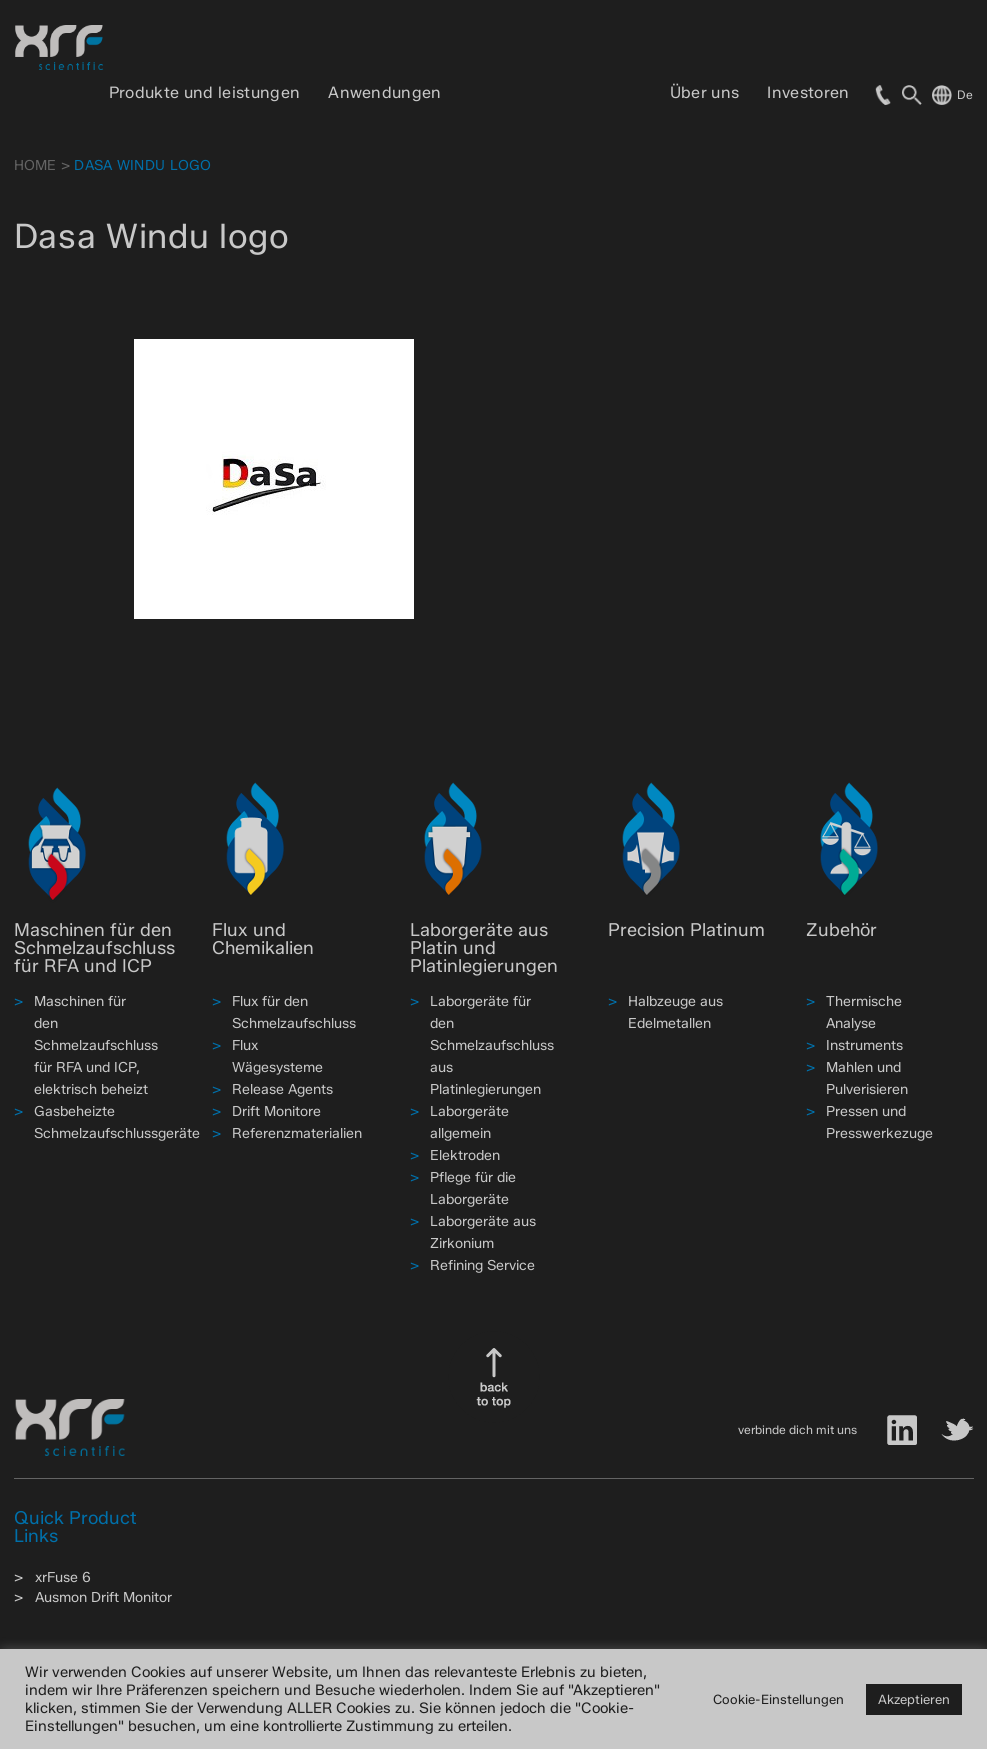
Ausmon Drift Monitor (103, 1597)
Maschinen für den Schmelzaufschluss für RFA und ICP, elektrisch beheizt (96, 1045)
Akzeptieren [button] (914, 1699)
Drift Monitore (276, 1111)
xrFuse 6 (63, 1577)
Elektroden (465, 1155)
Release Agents (282, 1089)
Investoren (808, 92)
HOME (35, 165)
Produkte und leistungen (204, 92)
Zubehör (841, 930)
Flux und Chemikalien (263, 939)
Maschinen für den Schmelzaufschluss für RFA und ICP (94, 948)
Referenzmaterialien (297, 1133)
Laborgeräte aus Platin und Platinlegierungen (484, 948)
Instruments (864, 1045)
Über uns (705, 92)
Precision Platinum (686, 930)
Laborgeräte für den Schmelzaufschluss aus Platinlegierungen (492, 1045)
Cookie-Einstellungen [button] (778, 1699)
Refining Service (482, 1265)
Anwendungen (385, 92)
